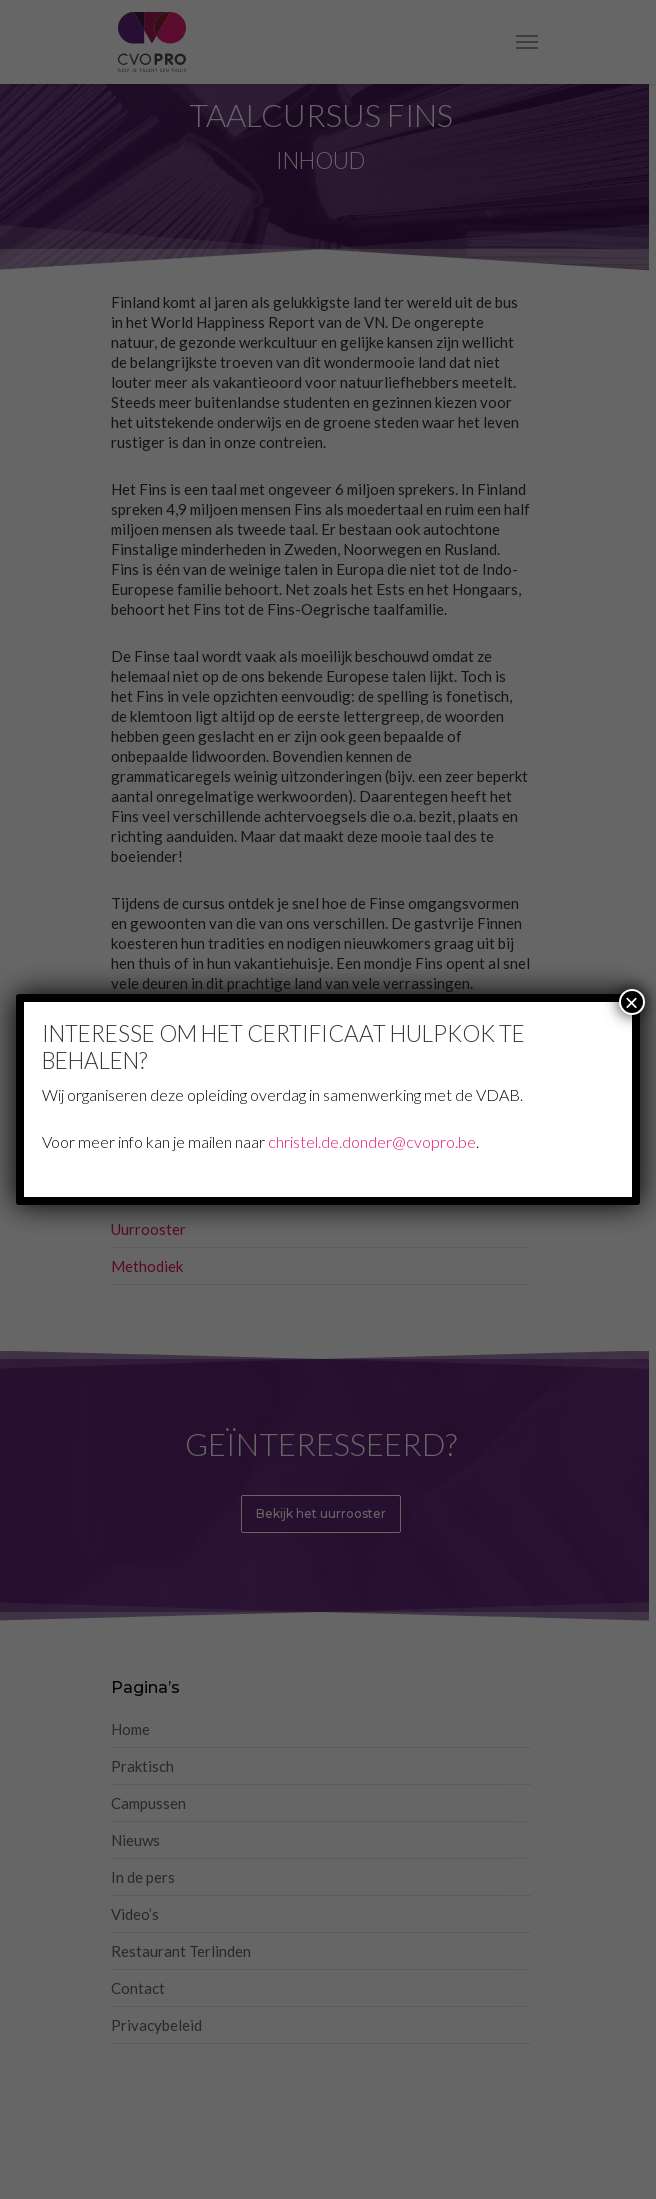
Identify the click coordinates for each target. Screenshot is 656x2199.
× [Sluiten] (632, 1002)
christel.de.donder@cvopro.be (372, 1141)
